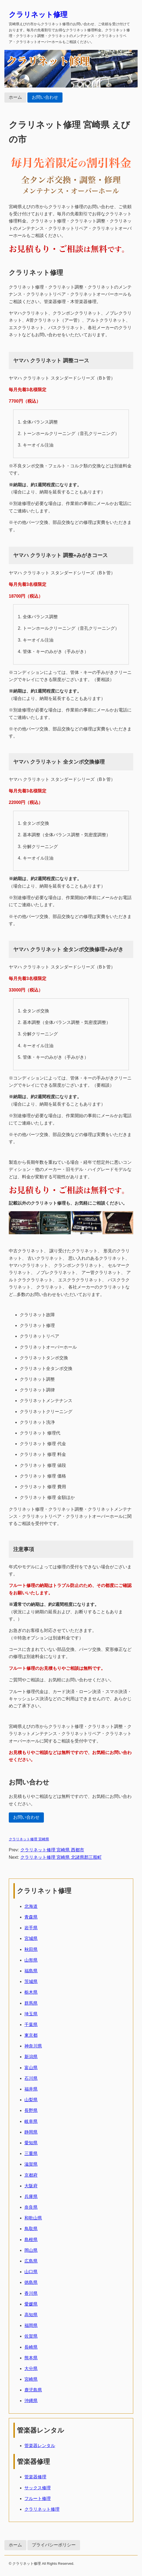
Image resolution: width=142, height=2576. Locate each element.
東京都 (31, 2035)
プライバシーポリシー (54, 2545)
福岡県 (31, 2325)
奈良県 (31, 2207)
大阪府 (31, 2186)
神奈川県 (33, 2046)
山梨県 (31, 2099)
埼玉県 (31, 2014)
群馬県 (31, 2003)
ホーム (15, 97)
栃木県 (31, 1992)
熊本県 (31, 2357)
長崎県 (31, 2347)
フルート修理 (37, 2498)
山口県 (31, 2271)
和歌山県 (33, 2218)
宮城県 (31, 1938)
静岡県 (31, 2132)
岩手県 (31, 1927)
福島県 (31, 1970)
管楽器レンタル (39, 2445)
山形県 (31, 1960)
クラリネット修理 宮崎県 (29, 1839)
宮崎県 (31, 2379)
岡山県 (31, 2250)
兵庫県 (31, 2196)
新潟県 (31, 2056)
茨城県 (31, 1981)
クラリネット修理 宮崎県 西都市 (52, 1850)
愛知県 (31, 2142)
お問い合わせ (45, 97)
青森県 (31, 1917)
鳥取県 (31, 2228)
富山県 (31, 2067)
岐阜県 (31, 2121)
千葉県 (31, 2024)
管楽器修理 (35, 2477)
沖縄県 (31, 2400)
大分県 (31, 2368)
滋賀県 (31, 2164)
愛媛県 (31, 2304)
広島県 (31, 2261)
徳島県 (31, 2282)
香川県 (31, 2293)
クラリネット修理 (38, 14)
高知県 (31, 2314)
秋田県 (31, 1949)
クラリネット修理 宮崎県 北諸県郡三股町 (61, 1857)
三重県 (31, 2153)
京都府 (31, 2175)
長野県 (31, 2110)
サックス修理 (37, 2487)
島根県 (31, 2239)
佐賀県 (31, 2336)
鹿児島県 (33, 2390)
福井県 (31, 2089)
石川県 (31, 2078)
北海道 (31, 1906)
